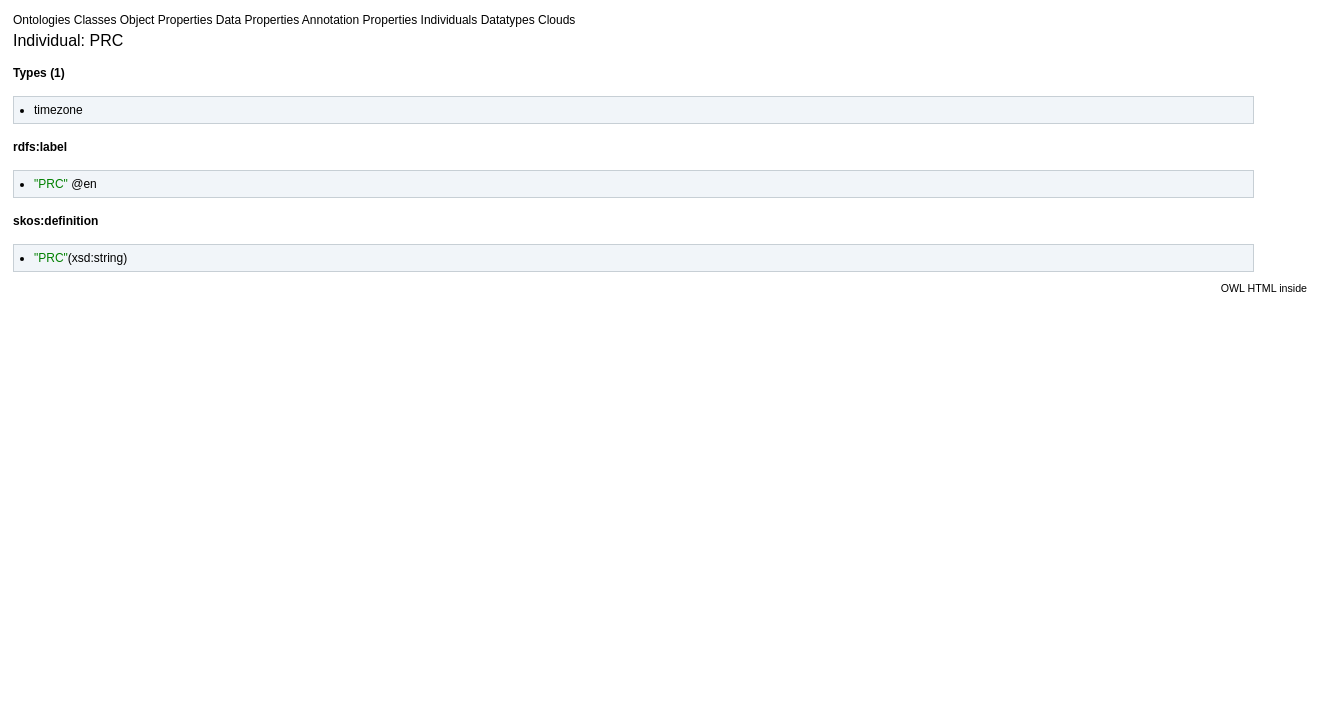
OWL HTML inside (1264, 288)
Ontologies (41, 20)
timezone (58, 110)
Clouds (556, 20)
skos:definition (55, 221)
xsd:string (97, 258)
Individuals (449, 20)
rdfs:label (40, 147)
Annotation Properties (359, 20)
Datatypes (508, 20)
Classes (95, 20)
